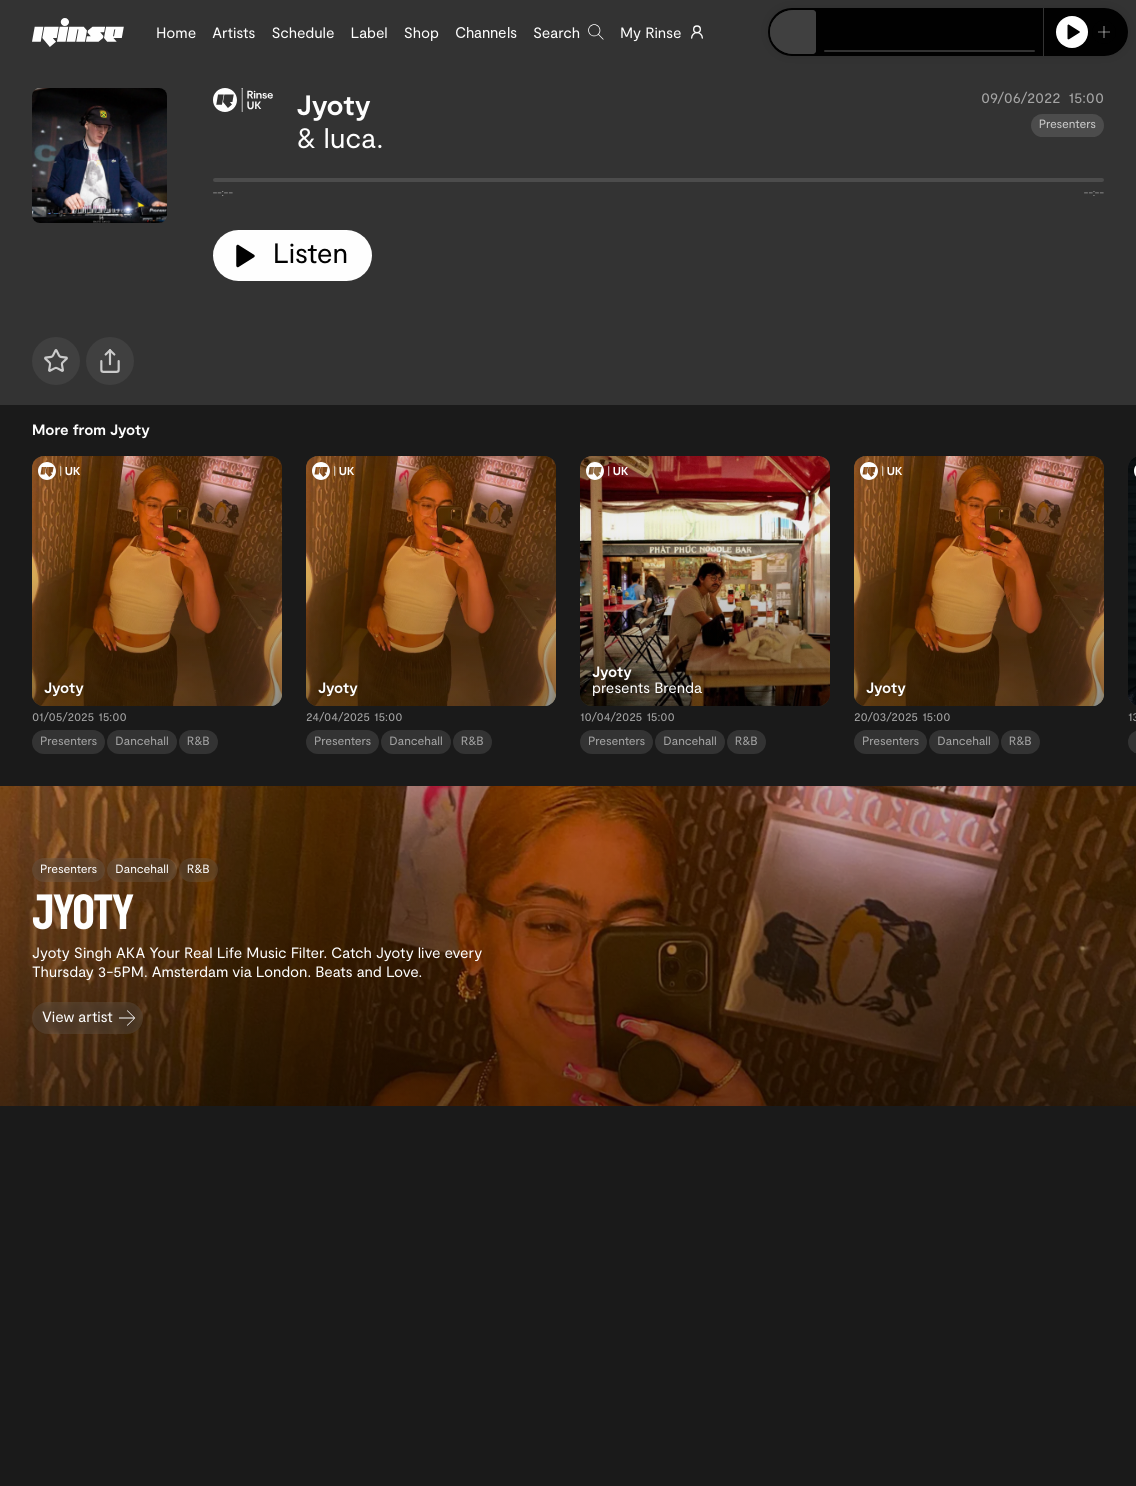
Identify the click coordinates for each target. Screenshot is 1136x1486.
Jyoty (334, 104)
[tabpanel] (658, 184)
